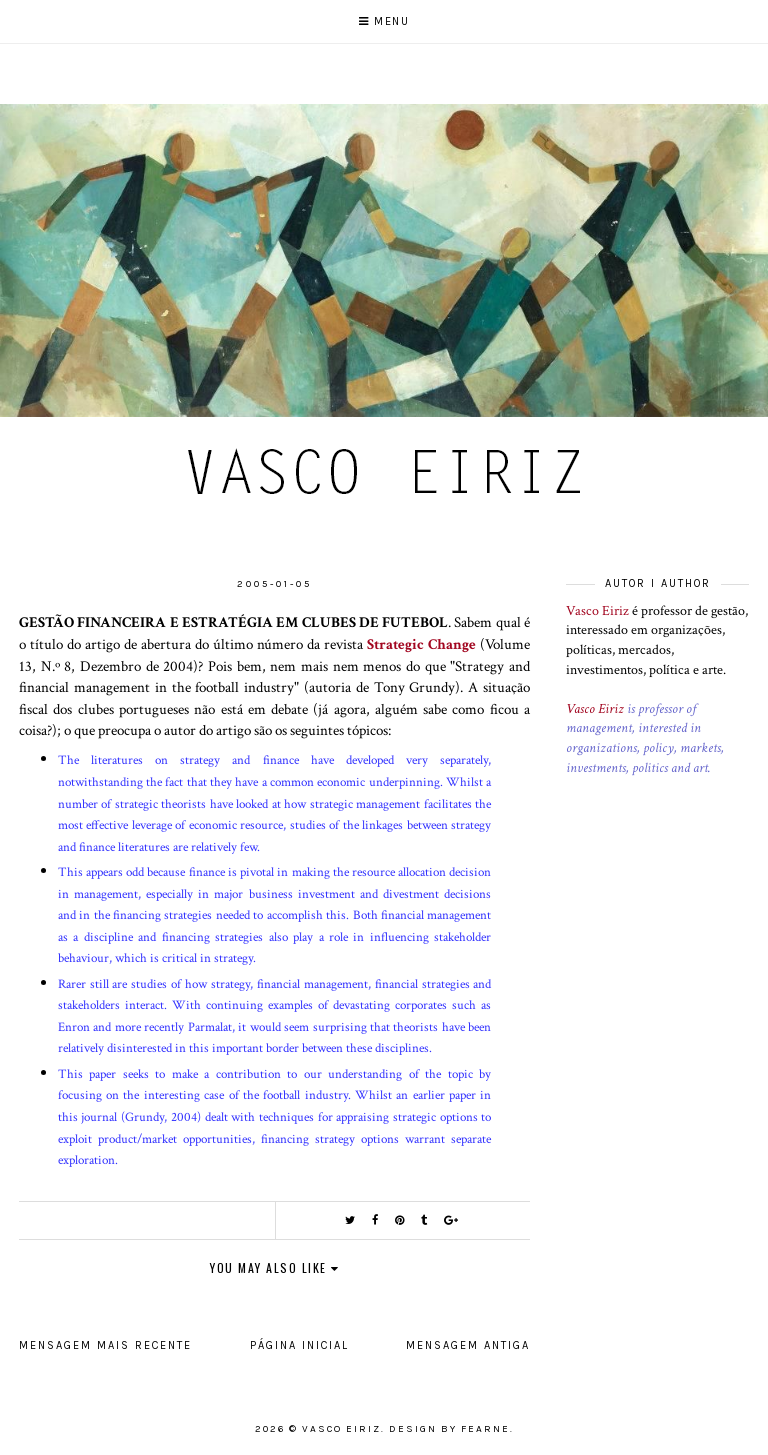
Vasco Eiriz (597, 611)
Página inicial (299, 1345)
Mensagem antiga (468, 1345)
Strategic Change (421, 644)
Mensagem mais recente (105, 1345)
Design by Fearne (449, 1429)
